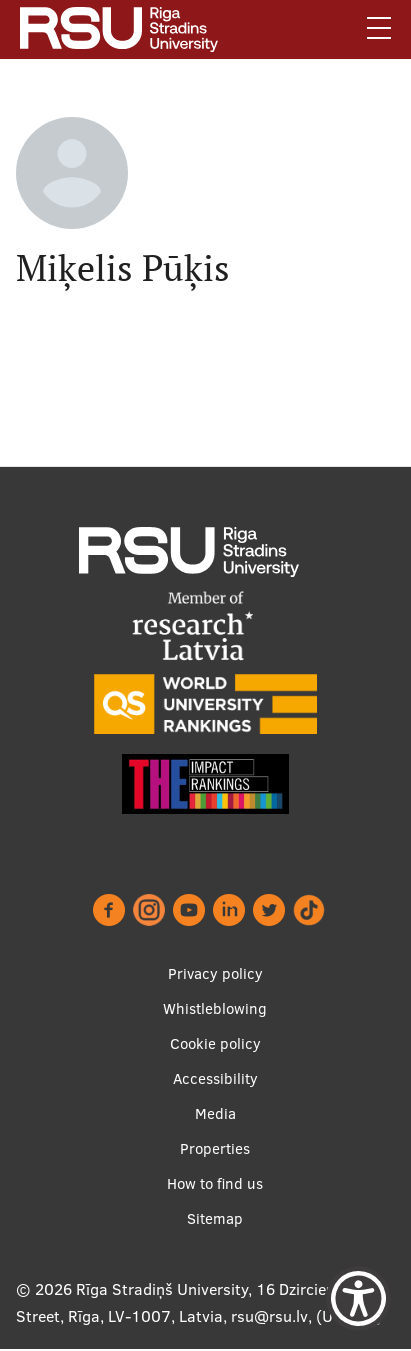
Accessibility (215, 1078)
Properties (215, 1148)
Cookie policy (215, 1043)
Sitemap (215, 1218)
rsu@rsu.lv (269, 1316)
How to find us (215, 1183)
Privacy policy (215, 973)
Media (215, 1113)
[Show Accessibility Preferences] (358, 1298)
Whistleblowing (215, 1008)
